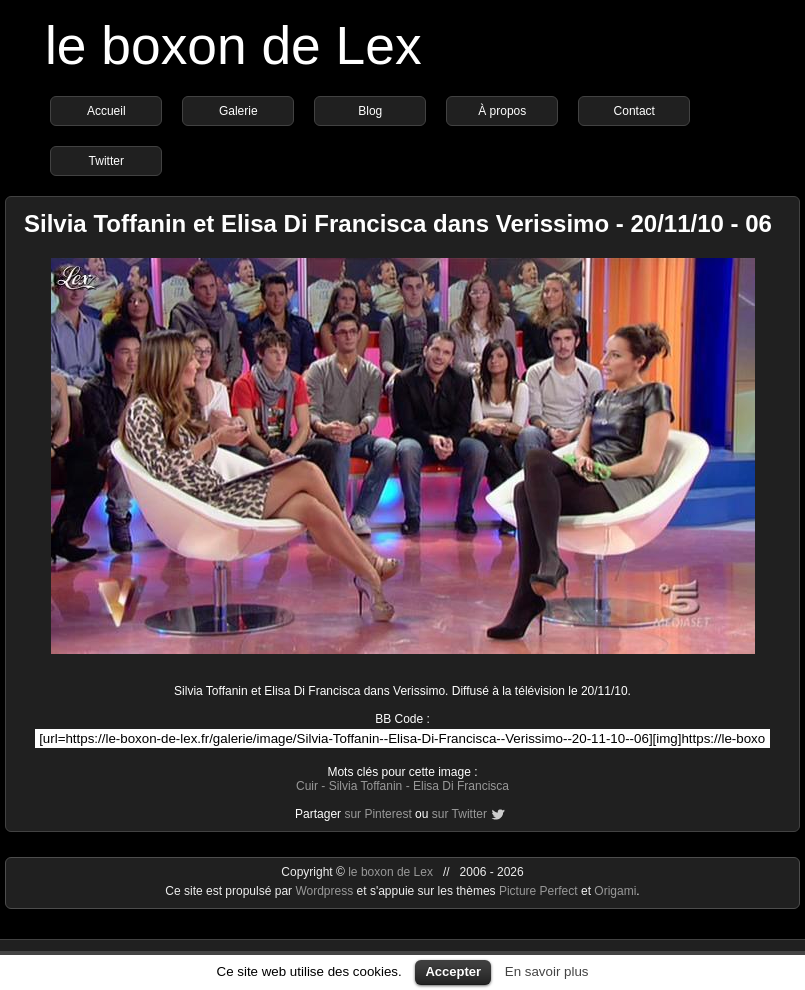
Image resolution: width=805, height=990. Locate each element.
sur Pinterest (377, 814)
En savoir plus (547, 971)
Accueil (106, 111)
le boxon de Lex (233, 45)
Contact (634, 111)
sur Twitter (459, 814)
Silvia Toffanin (366, 786)
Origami (615, 891)
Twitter (106, 161)
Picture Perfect (538, 891)
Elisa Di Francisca (461, 786)
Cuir (307, 786)
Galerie (238, 111)
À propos (502, 111)
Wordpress (325, 891)
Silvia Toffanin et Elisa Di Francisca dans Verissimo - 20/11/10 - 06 (398, 223)
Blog (370, 111)
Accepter (453, 971)
